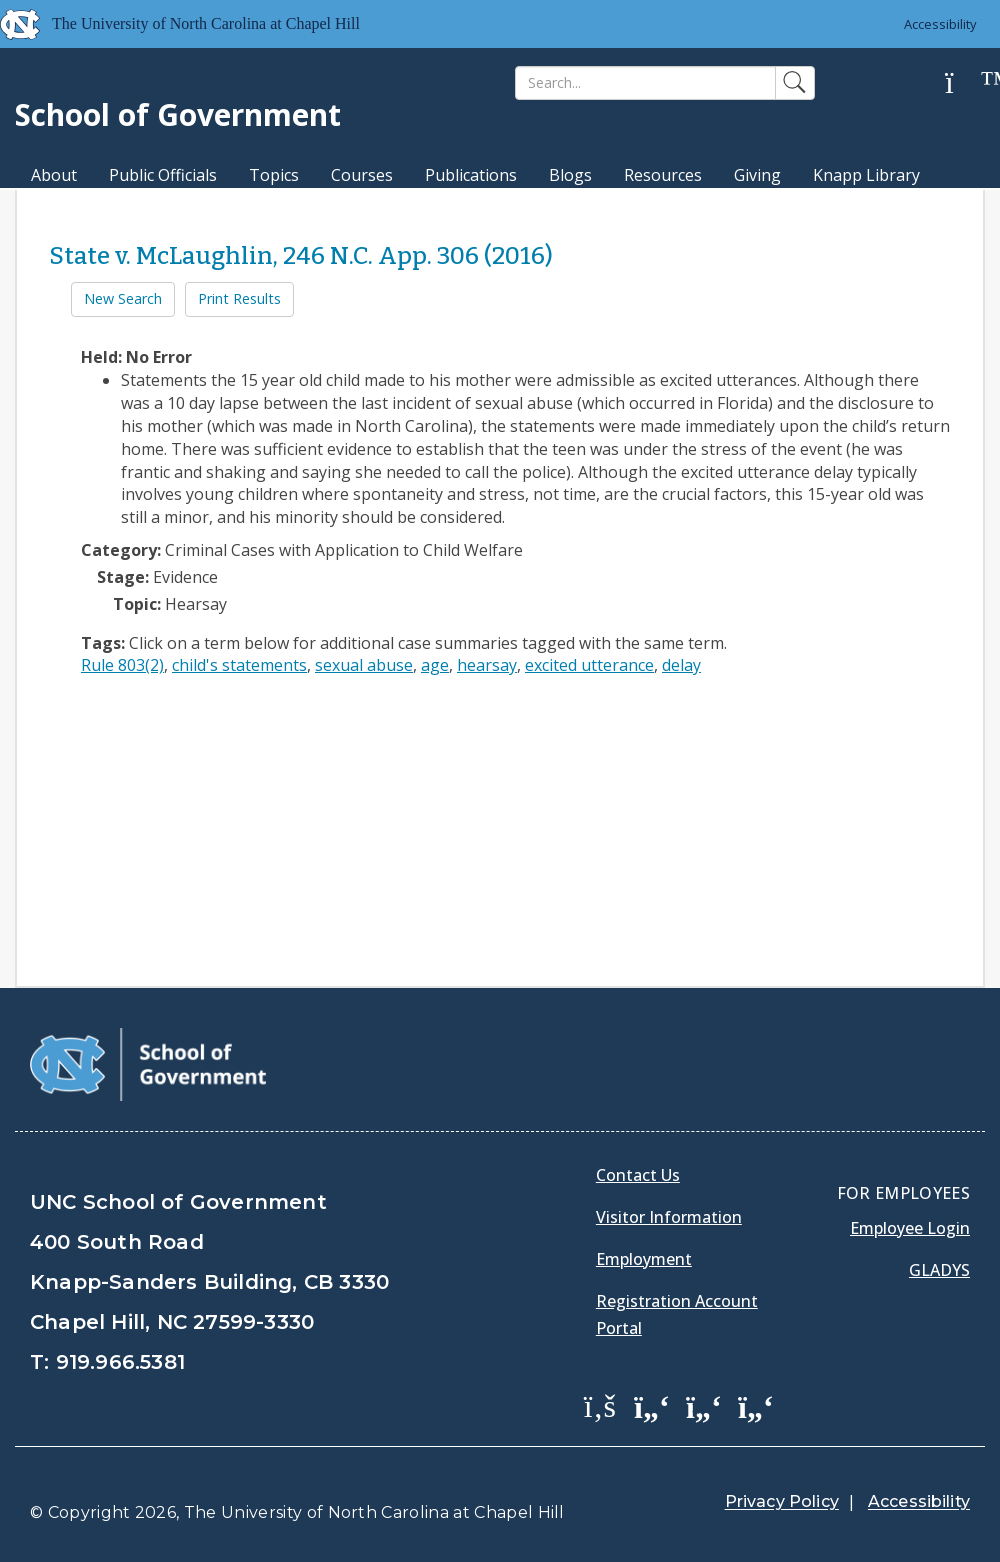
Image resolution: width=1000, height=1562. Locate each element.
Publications (471, 175)
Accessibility (940, 24)
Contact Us (638, 1175)
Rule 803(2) (122, 665)
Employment (644, 1259)
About (54, 175)
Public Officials (163, 175)
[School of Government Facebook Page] (600, 1405)
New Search (123, 298)
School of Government (178, 114)
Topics (274, 175)
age (435, 665)
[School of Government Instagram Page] (756, 1405)
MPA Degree (78, 210)
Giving (757, 175)
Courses (362, 175)
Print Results (239, 298)
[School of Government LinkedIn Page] (704, 1405)
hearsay (487, 665)
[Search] (645, 83)
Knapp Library (866, 175)
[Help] (965, 83)
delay (681, 665)
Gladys (939, 1270)
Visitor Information (669, 1217)
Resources (663, 175)
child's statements (239, 665)
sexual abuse (364, 665)
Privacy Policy (782, 1501)
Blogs (570, 175)
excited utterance (589, 665)
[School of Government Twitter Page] (652, 1405)
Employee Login (910, 1228)
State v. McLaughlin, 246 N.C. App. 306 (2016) (301, 256)
